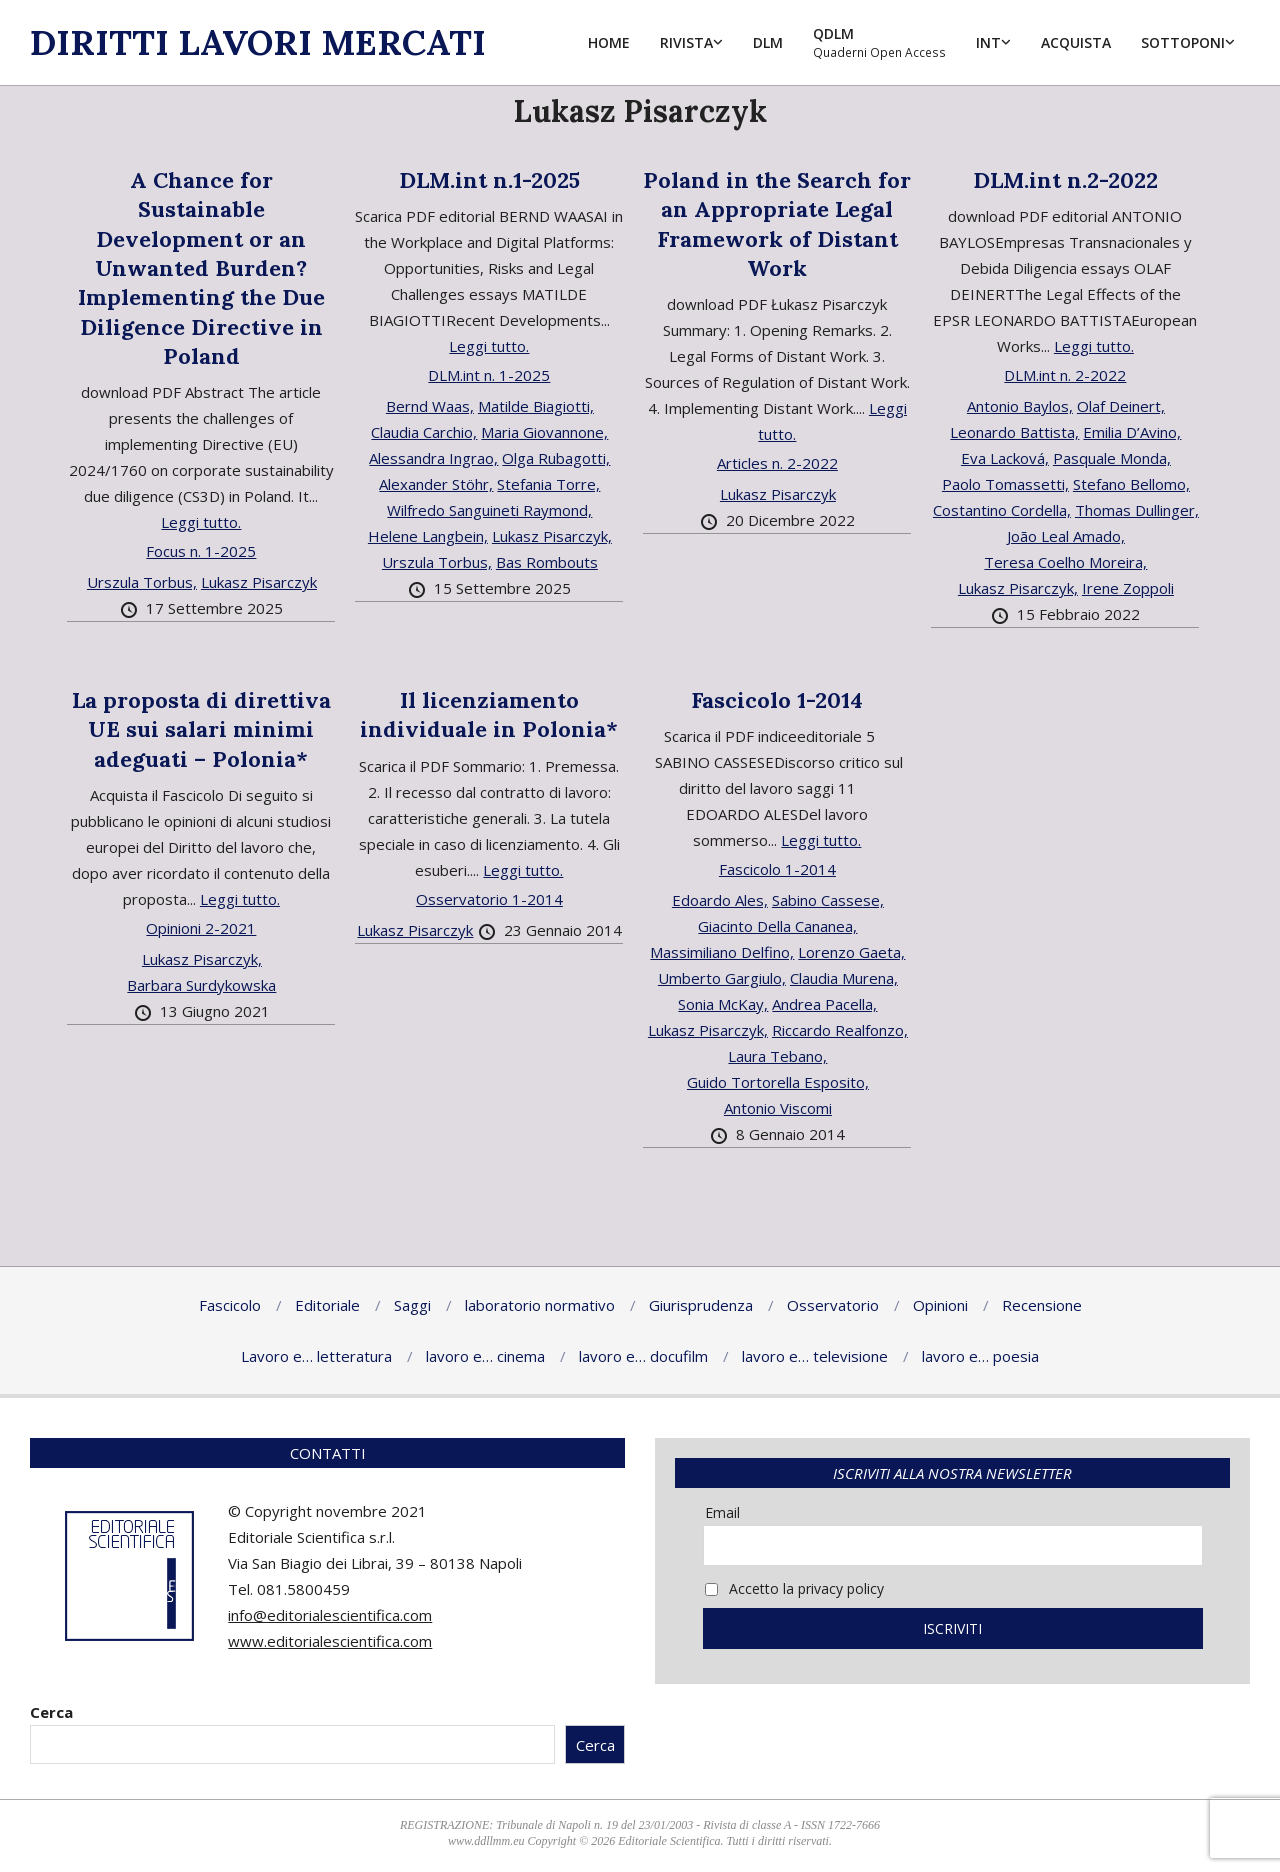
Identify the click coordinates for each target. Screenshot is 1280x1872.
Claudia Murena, (844, 978)
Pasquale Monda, (1112, 458)
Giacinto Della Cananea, (777, 926)
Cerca (51, 1712)
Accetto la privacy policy (794, 1588)
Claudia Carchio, (424, 432)
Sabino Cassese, (828, 900)
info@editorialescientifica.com (330, 1615)
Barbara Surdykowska (201, 985)
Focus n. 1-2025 (201, 551)
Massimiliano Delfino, (722, 952)
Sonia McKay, (723, 1004)
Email (722, 1512)
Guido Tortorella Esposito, (778, 1082)
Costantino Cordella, (1002, 510)
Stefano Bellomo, (1131, 484)
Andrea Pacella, (824, 1004)
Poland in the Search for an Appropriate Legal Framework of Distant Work (777, 224)
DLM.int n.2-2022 (1065, 180)
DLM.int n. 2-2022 (1065, 375)
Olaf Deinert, (1121, 406)
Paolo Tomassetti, (1005, 484)
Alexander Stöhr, (436, 484)
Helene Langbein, (428, 536)
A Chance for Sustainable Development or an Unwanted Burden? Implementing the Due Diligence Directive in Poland (201, 268)
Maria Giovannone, (544, 432)
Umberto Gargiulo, (722, 978)
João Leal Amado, (1066, 536)
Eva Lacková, (1005, 458)
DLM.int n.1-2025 (489, 180)
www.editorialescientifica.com (330, 1641)
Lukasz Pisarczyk (259, 582)
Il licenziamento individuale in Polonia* (489, 714)
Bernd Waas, (430, 406)
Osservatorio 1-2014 (489, 899)
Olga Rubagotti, (556, 458)
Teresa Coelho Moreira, (1065, 562)
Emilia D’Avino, (1132, 432)
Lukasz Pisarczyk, (552, 536)
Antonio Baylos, (1020, 406)
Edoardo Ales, (720, 900)
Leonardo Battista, (1014, 432)
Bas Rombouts (547, 562)
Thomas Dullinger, (1137, 510)
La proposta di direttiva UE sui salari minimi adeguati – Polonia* (201, 729)
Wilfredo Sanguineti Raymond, (489, 510)
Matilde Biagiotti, (536, 406)
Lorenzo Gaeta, (851, 952)
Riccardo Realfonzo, (840, 1030)
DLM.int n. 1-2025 (489, 375)
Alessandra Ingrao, (433, 458)
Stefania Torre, (548, 484)
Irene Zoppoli (1128, 588)
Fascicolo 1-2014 (777, 700)
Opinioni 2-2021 (201, 928)
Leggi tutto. (201, 522)
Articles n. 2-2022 (777, 463)
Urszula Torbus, (142, 582)
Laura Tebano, (777, 1056)
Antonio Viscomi (778, 1108)
